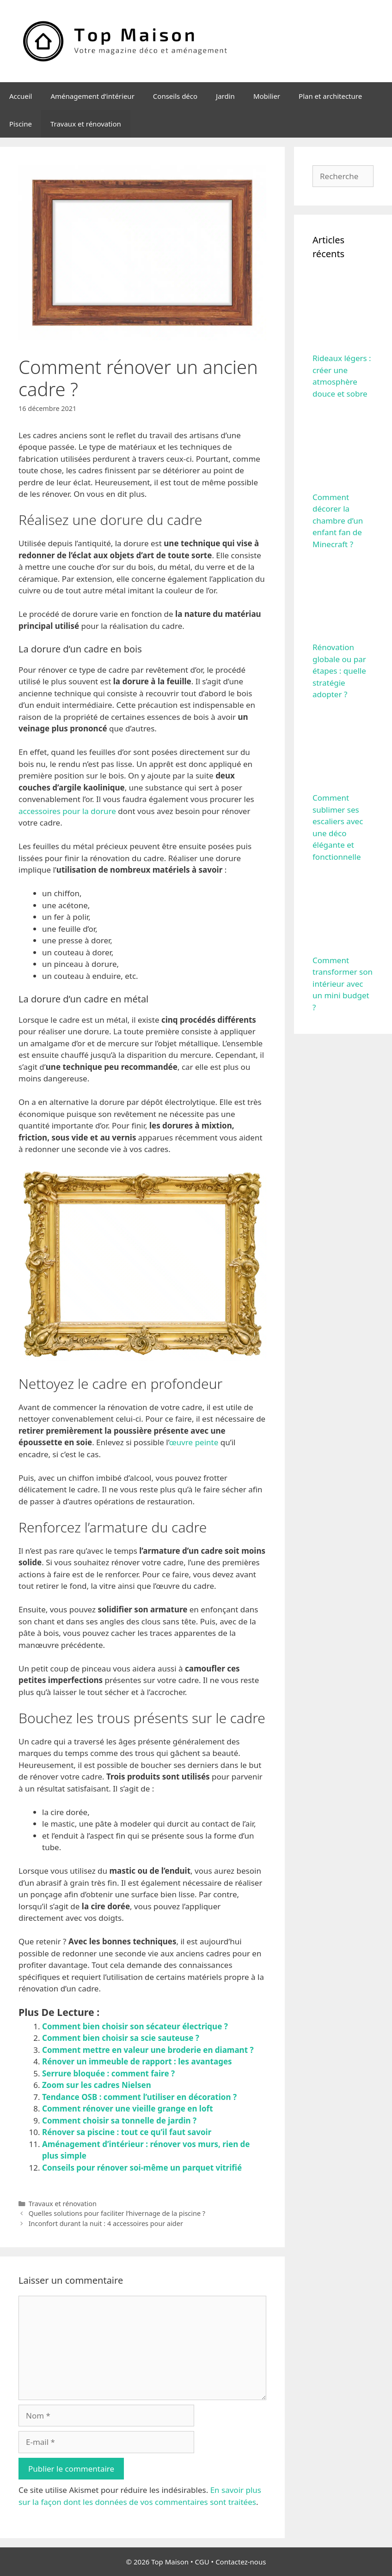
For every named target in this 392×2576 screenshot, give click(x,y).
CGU (202, 2561)
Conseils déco (175, 96)
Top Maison (170, 2561)
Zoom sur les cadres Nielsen (96, 2085)
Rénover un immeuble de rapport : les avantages (137, 2061)
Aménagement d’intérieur (92, 96)
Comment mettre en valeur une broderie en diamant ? (148, 2050)
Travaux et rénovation (85, 123)
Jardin (225, 96)
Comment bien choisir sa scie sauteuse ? (120, 2038)
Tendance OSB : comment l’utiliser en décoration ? (139, 2097)
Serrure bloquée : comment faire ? (108, 2073)
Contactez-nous (240, 2561)
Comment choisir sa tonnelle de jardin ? (119, 2120)
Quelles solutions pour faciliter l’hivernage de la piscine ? (117, 2213)
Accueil (20, 96)
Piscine (20, 123)
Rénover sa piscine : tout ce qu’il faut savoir (126, 2132)
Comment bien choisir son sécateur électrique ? (135, 2026)
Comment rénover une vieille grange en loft (127, 2108)
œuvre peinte (194, 1442)
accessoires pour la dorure (67, 811)
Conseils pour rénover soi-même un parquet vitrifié (142, 2167)
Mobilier (266, 96)
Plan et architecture (330, 96)
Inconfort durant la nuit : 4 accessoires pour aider (106, 2223)
